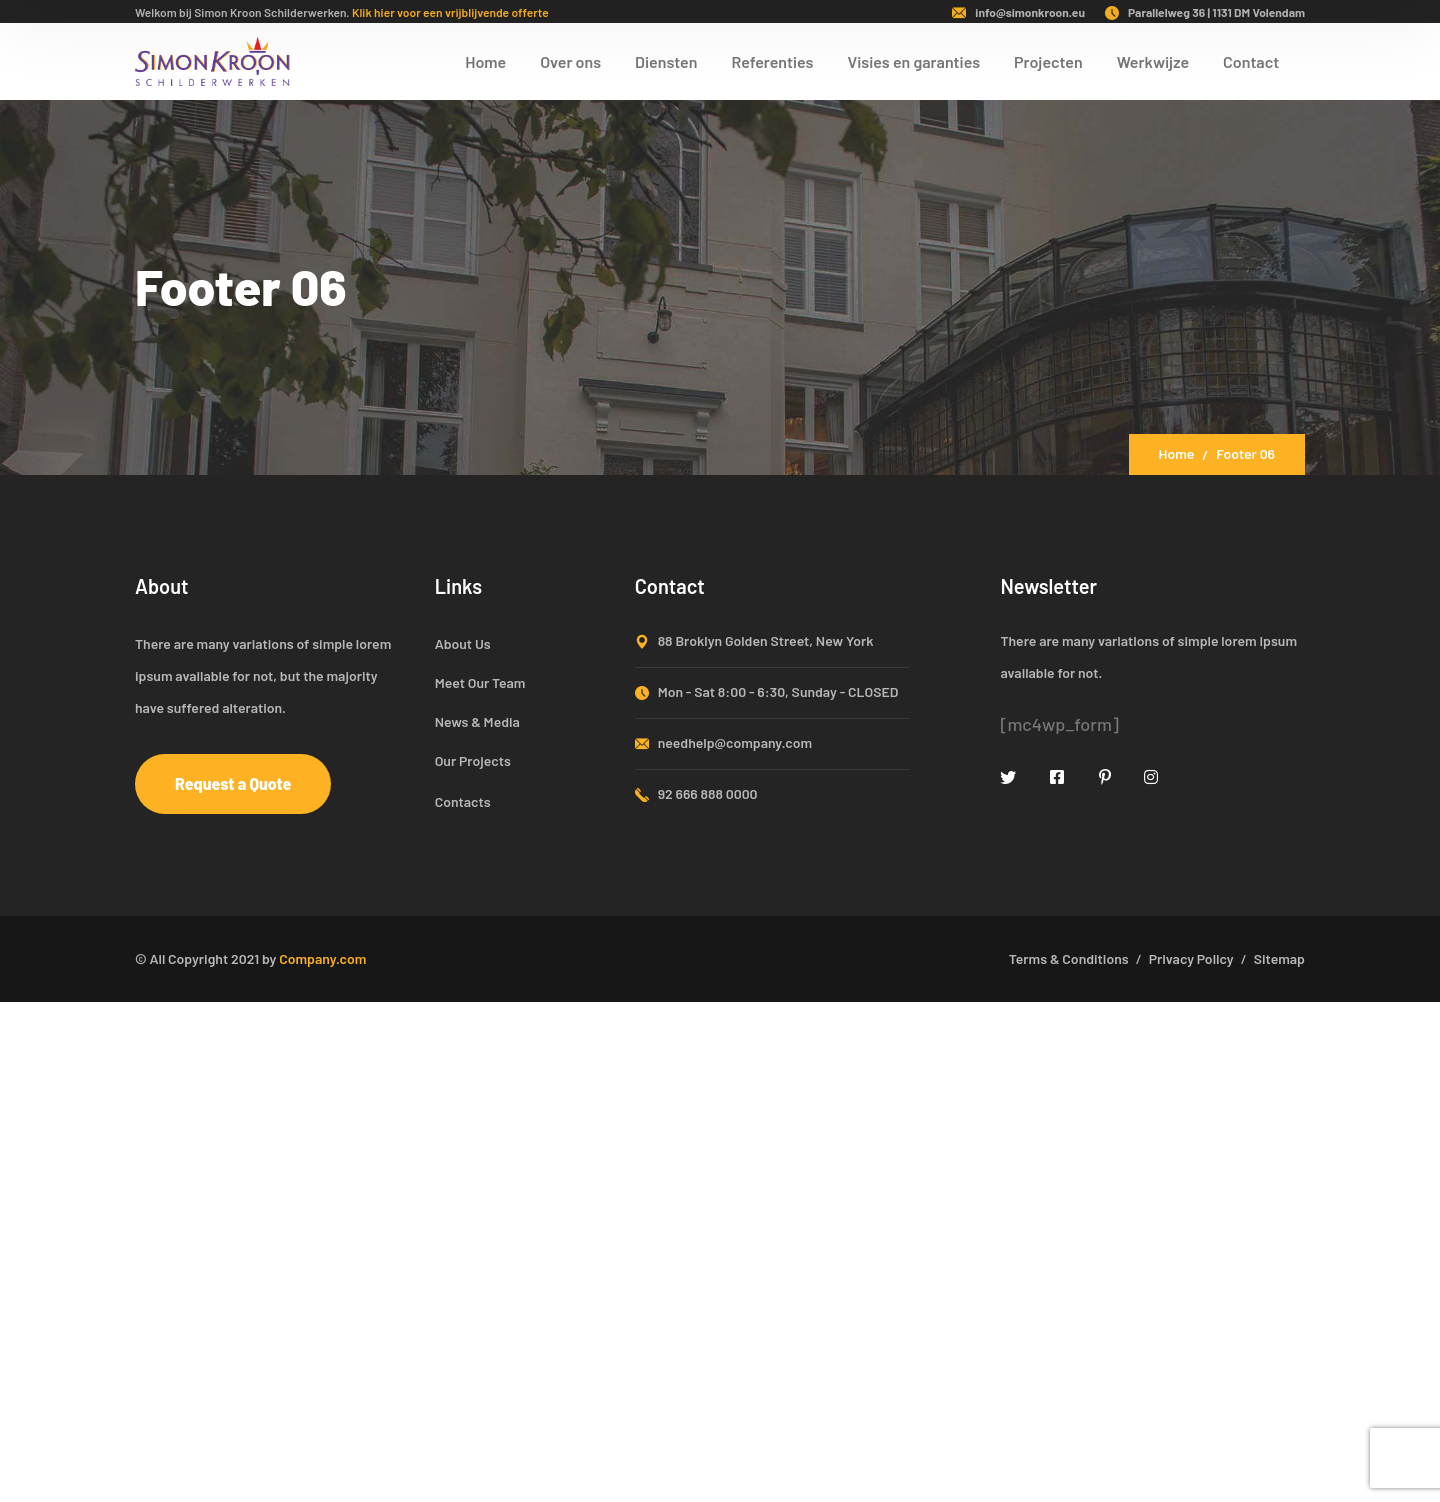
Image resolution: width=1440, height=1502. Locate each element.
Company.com (322, 958)
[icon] (1009, 776)
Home (1177, 453)
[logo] (212, 59)
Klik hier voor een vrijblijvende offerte (450, 12)
